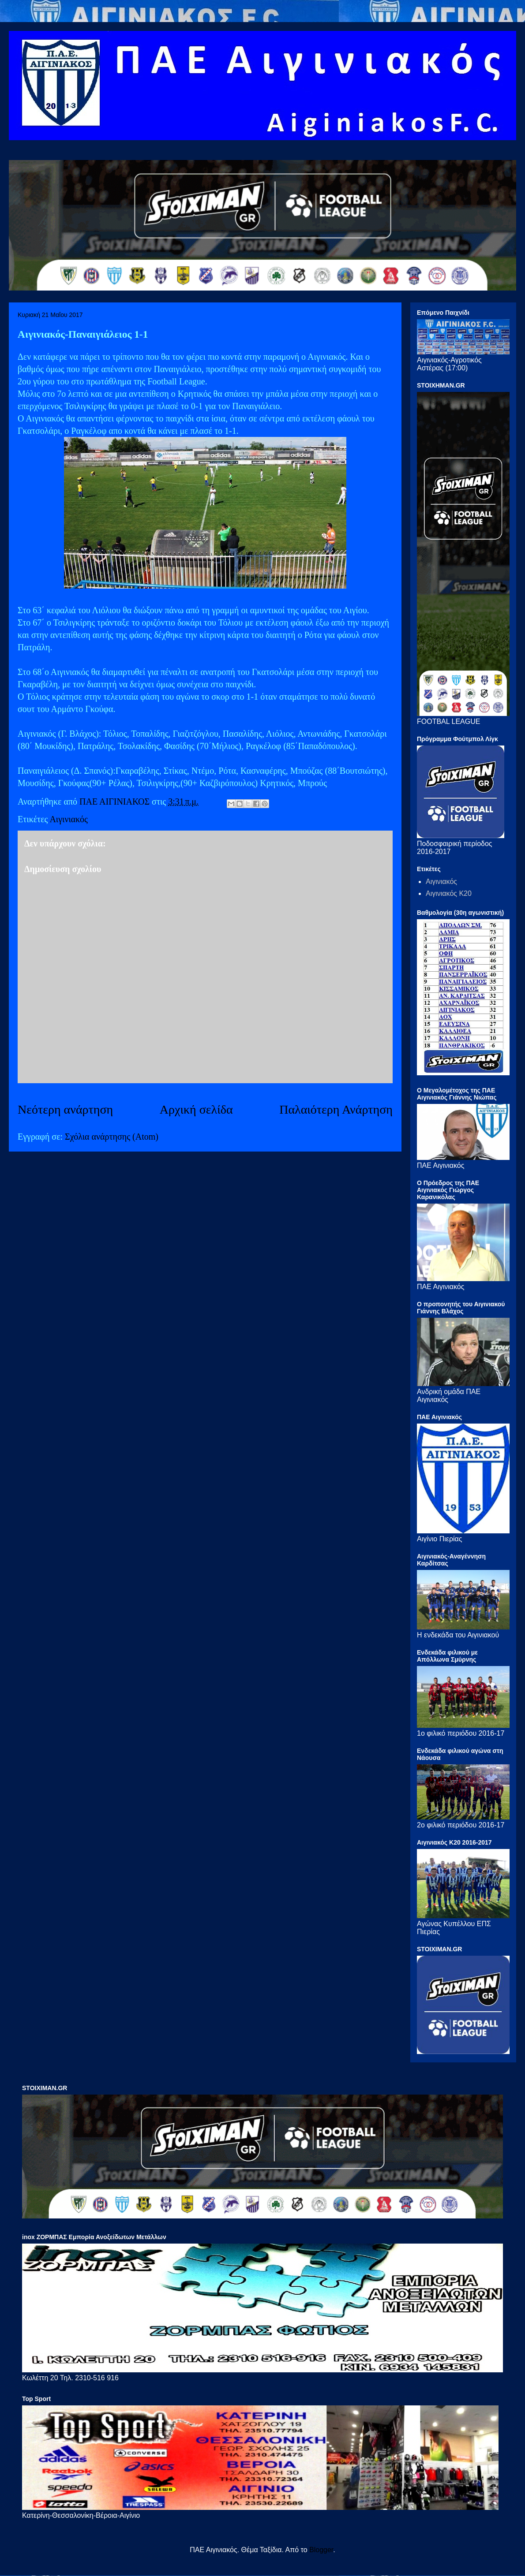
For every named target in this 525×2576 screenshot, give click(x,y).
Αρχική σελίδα (196, 1109)
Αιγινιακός (68, 819)
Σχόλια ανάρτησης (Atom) (111, 1136)
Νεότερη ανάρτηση (65, 1109)
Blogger (321, 2550)
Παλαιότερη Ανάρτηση (336, 1109)
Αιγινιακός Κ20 (449, 893)
